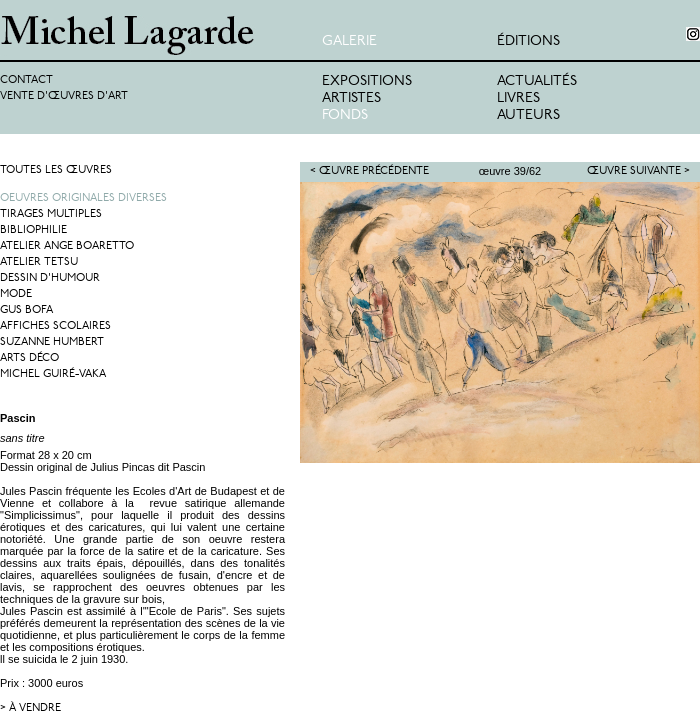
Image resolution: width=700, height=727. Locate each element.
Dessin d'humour (50, 278)
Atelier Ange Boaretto (67, 246)
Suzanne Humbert (52, 342)
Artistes (351, 98)
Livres (518, 98)
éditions (528, 41)
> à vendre (30, 708)
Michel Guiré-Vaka (53, 374)
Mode (16, 294)
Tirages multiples (51, 214)
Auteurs (528, 115)
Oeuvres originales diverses (83, 198)
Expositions (367, 81)
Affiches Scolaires (55, 326)
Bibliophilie (33, 230)
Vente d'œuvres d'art (64, 96)
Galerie (349, 41)
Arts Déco (29, 358)
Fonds (345, 115)
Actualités (537, 81)
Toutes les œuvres (56, 170)
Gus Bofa (26, 310)
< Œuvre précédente (369, 171)
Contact (26, 80)
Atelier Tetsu (39, 262)
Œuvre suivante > (638, 171)
